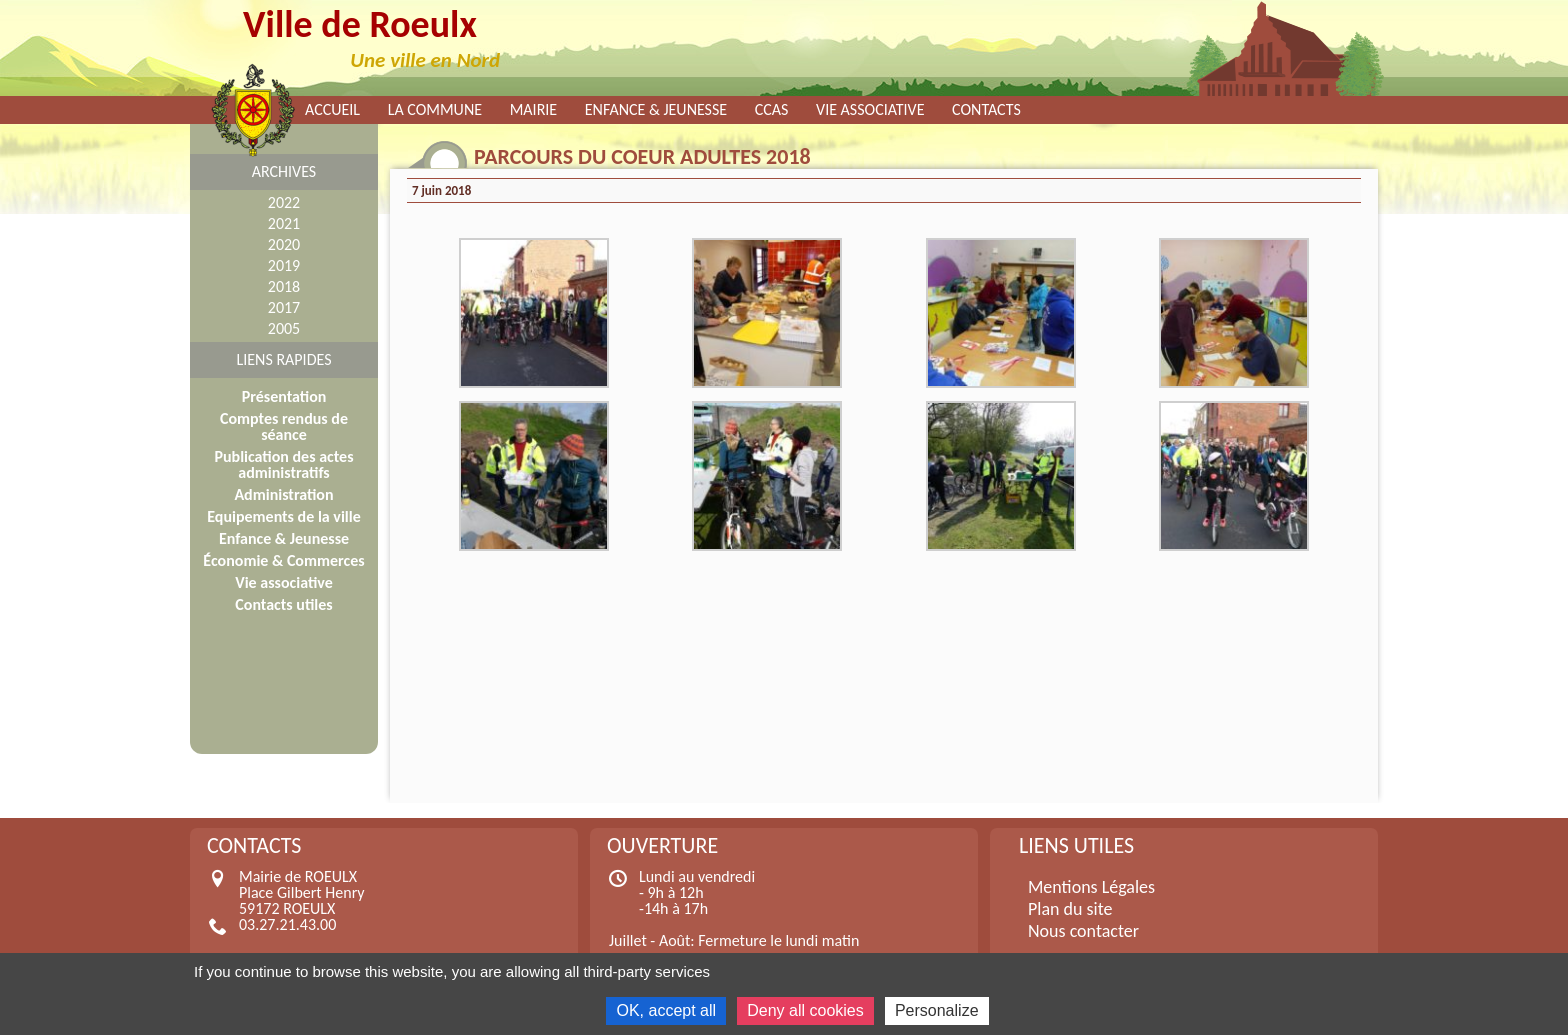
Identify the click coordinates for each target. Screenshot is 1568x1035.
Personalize (937, 1010)
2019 (284, 265)
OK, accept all (666, 1010)
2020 (284, 244)
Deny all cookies (805, 1010)
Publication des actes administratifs (283, 464)
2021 (284, 223)
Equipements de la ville (283, 516)
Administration (283, 494)
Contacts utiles (283, 604)
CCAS (772, 110)
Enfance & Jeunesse (656, 110)
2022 (284, 202)
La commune (435, 110)
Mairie (534, 110)
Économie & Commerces (283, 560)
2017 (284, 307)
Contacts (986, 110)
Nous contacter (1083, 931)
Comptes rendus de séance (284, 426)
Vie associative (870, 110)
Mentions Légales (1091, 887)
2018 (284, 286)
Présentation (284, 396)
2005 (284, 328)
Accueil (332, 110)
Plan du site (1070, 909)
